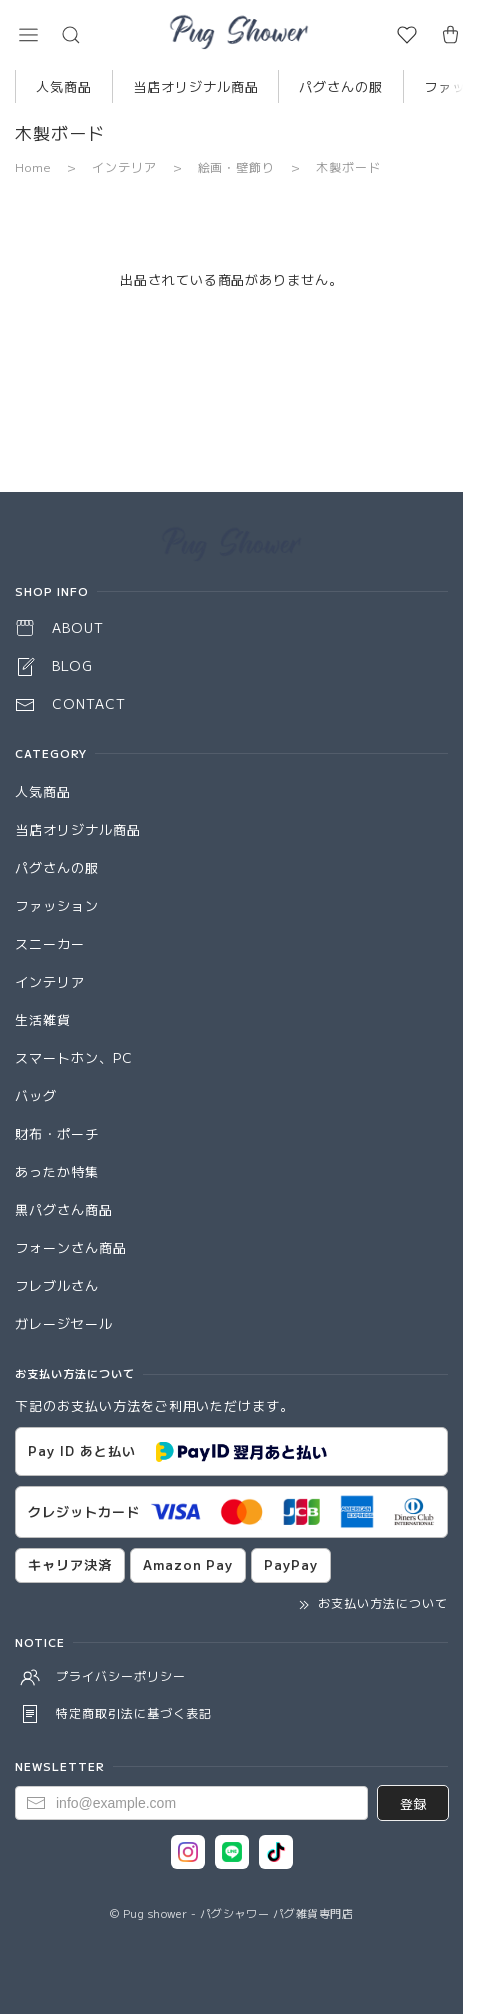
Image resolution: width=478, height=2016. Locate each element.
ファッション (57, 905)
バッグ (36, 1095)
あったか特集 (57, 1171)
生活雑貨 (43, 1019)
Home (33, 166)
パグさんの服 (341, 86)
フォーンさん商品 (71, 1247)
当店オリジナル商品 (196, 86)
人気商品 (64, 86)
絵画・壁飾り (237, 166)
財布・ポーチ (57, 1133)
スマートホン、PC (74, 1057)
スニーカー (50, 943)
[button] (28, 35)
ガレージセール (64, 1323)
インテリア (124, 166)
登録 (413, 1803)
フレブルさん (57, 1285)
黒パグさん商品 (64, 1209)
